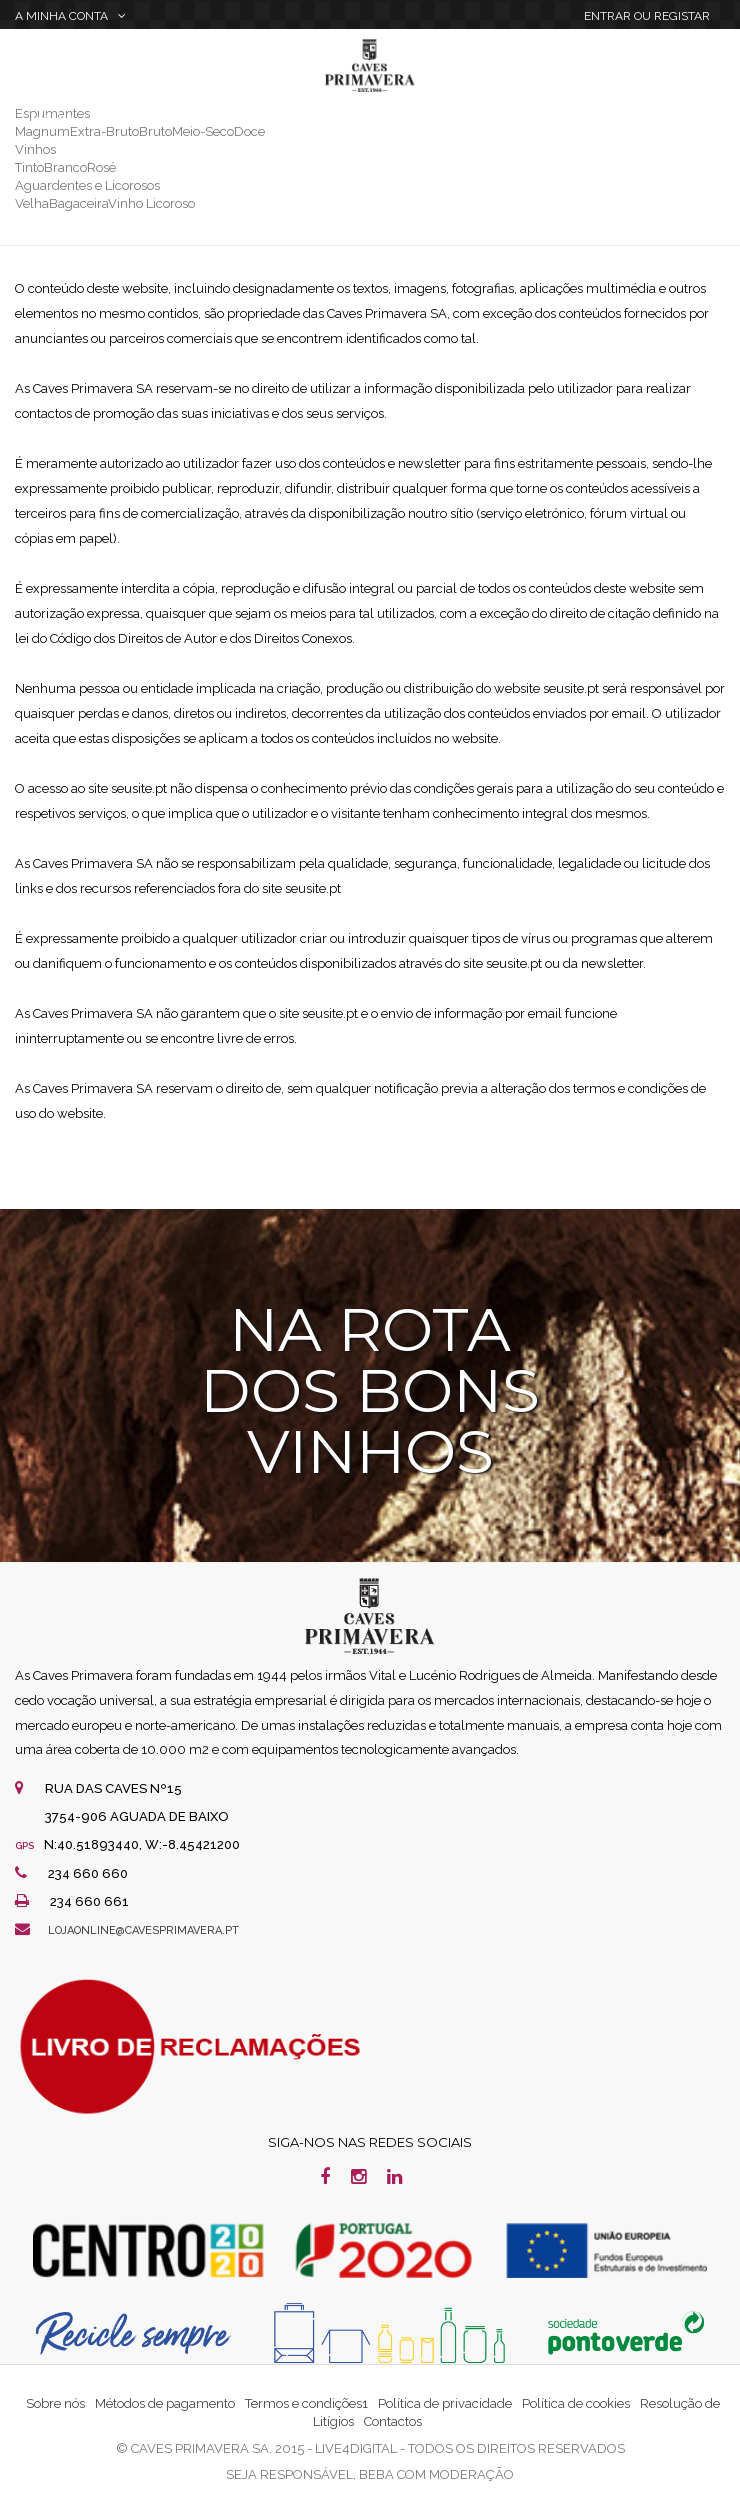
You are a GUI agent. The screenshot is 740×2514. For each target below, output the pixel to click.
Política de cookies (576, 2403)
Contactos (393, 2421)
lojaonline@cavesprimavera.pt (143, 1930)
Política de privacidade (445, 2403)
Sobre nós (55, 2403)
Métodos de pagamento (165, 2403)
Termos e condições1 (306, 2403)
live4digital (356, 2448)
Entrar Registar (647, 16)
